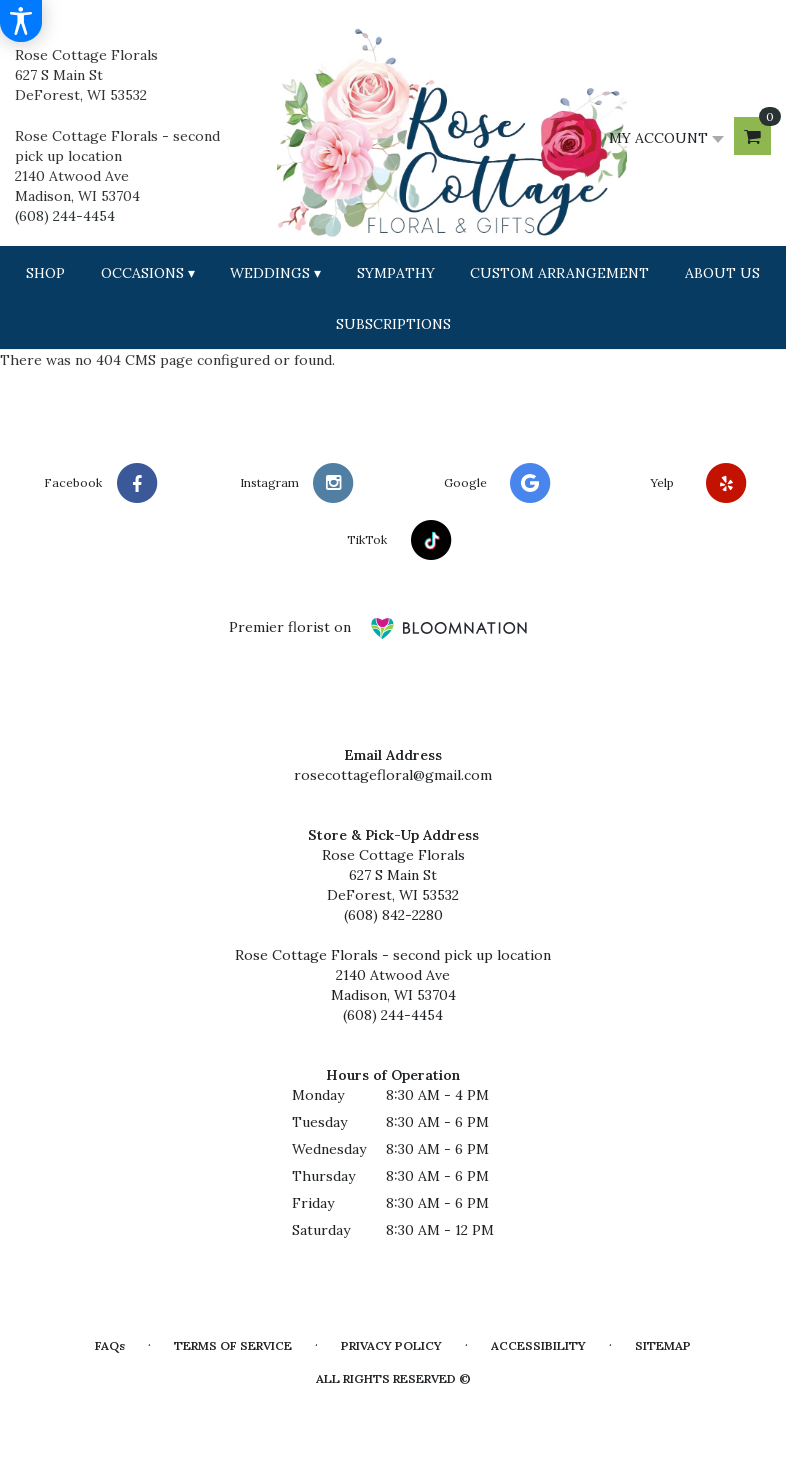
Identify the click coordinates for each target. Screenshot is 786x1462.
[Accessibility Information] (21, 21)
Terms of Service (233, 1345)
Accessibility (538, 1345)
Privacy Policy (391, 1345)
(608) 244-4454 (65, 216)
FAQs (110, 1345)
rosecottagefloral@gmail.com (393, 775)
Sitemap (663, 1345)
